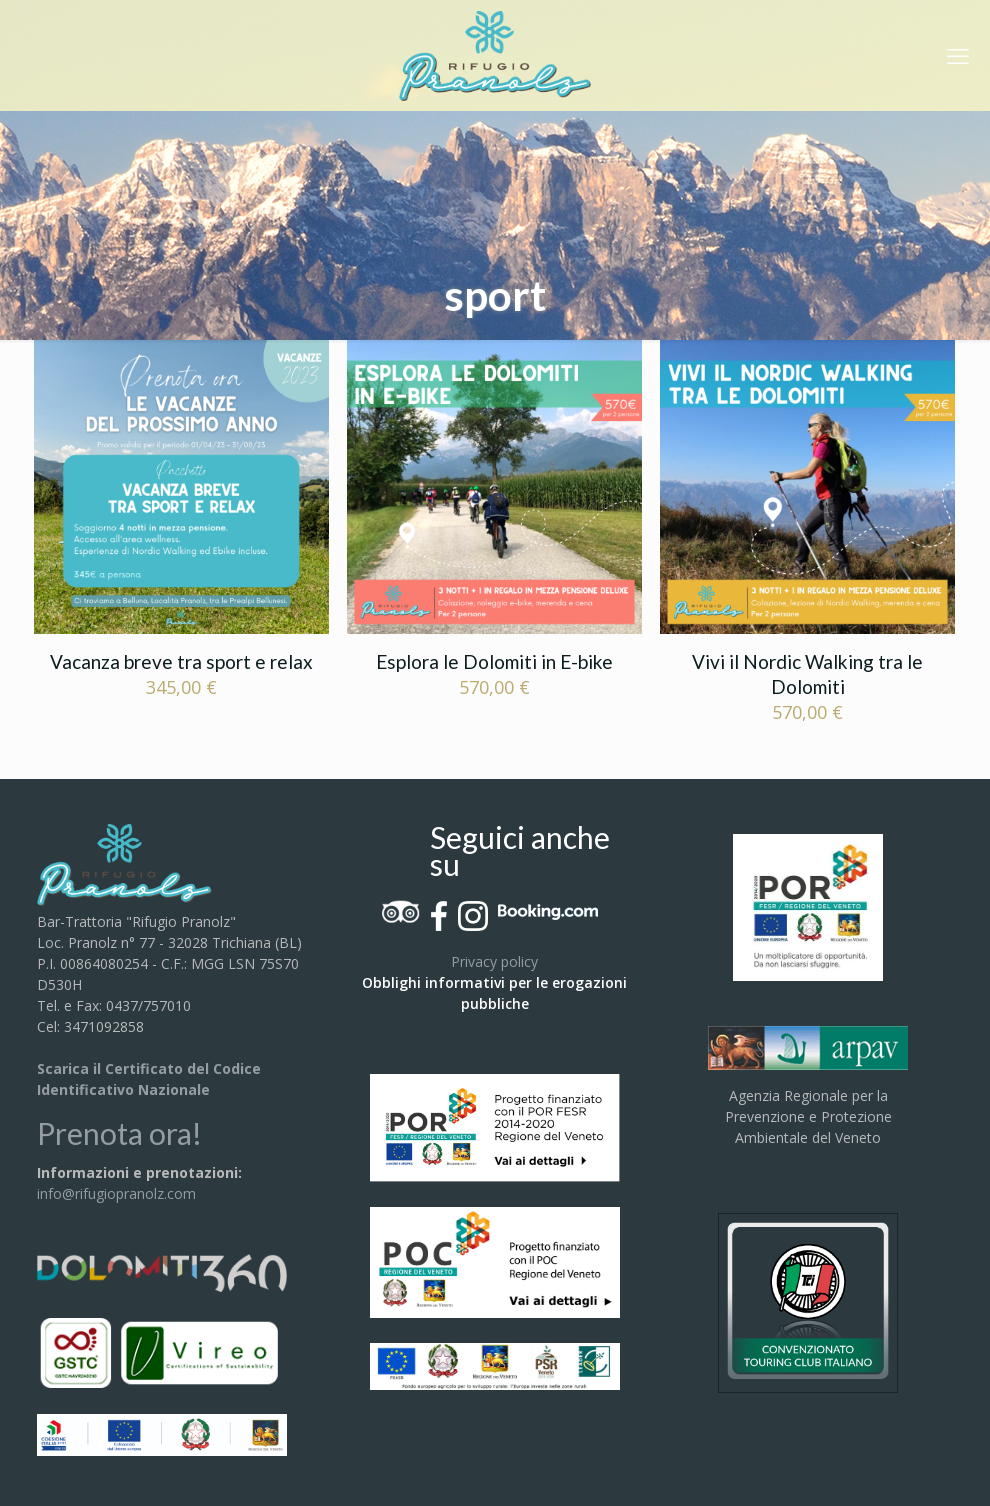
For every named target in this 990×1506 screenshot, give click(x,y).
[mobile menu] (958, 55)
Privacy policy (494, 961)
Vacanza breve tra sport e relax (181, 661)
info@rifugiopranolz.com (116, 1193)
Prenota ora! (119, 1133)
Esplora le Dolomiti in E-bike (494, 661)
